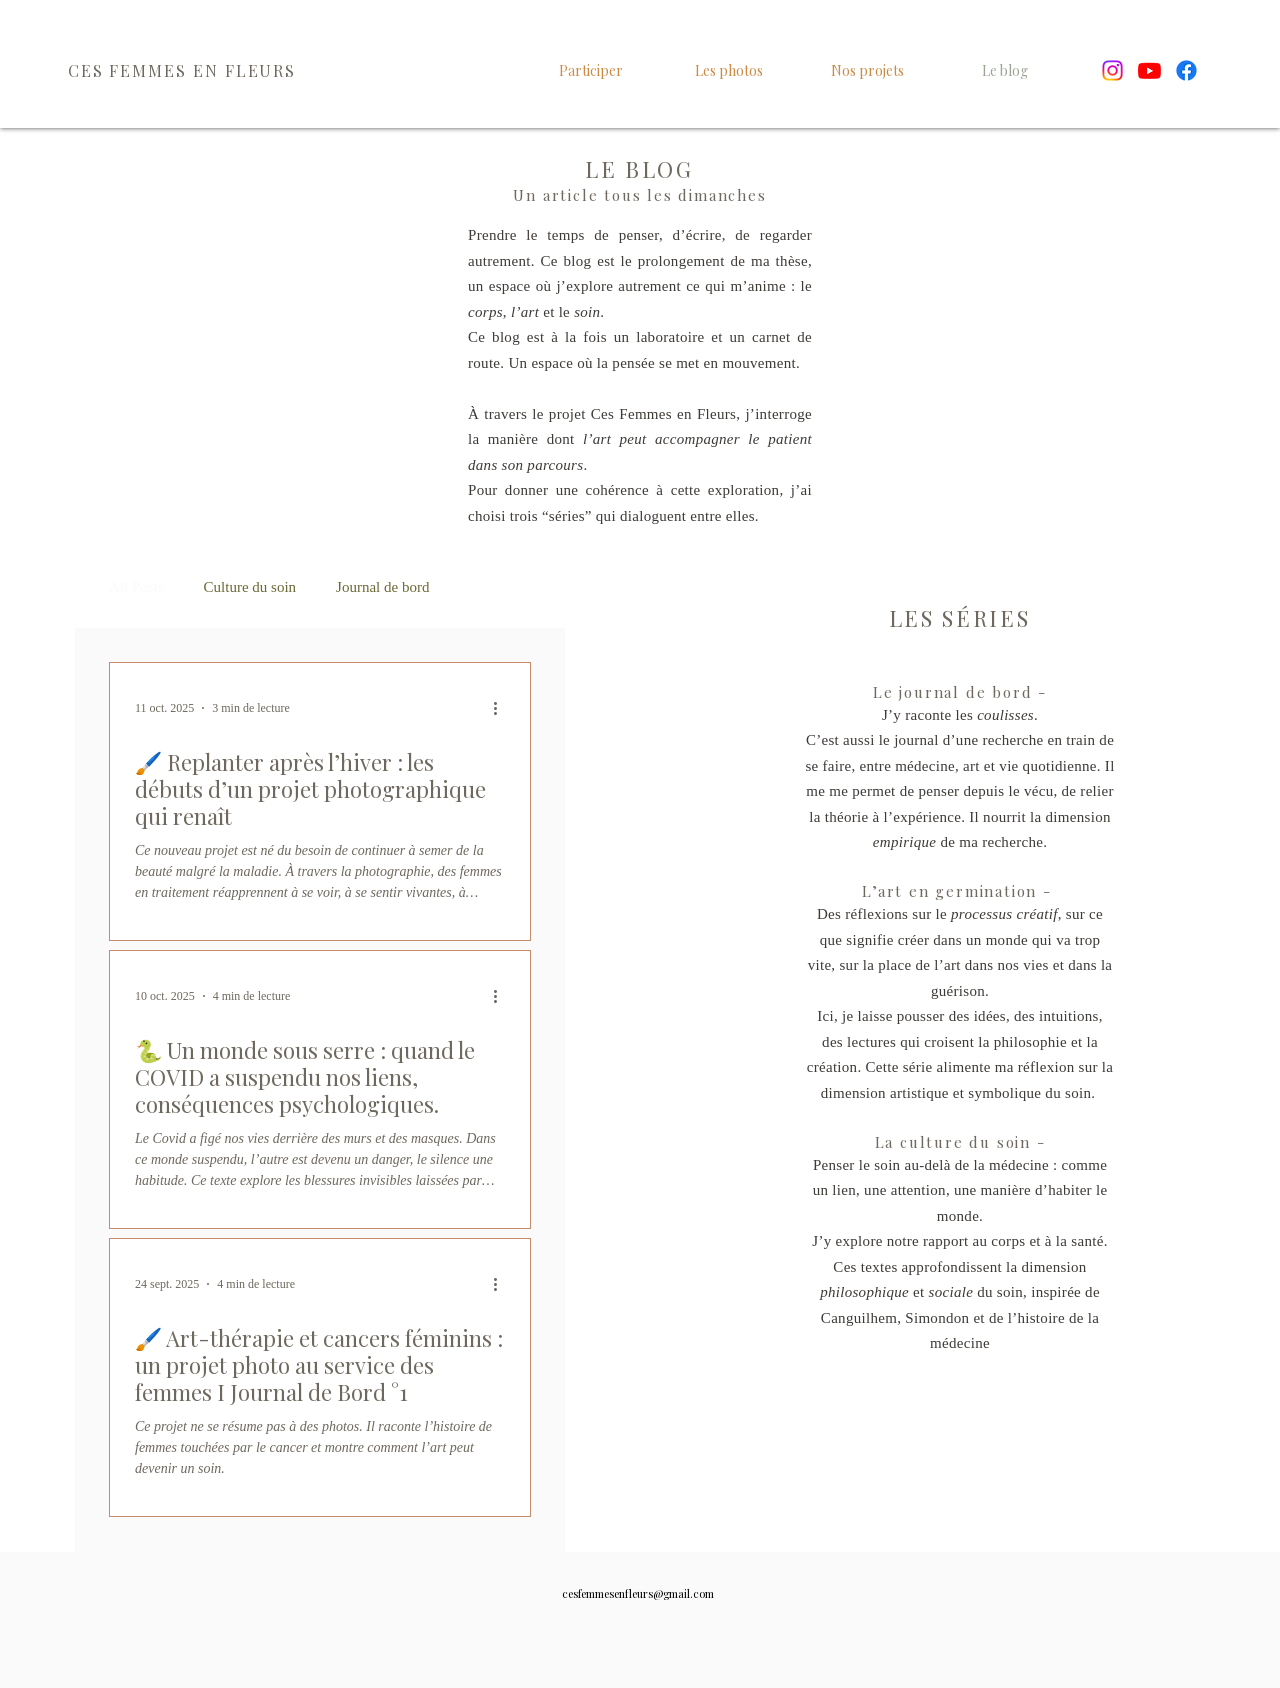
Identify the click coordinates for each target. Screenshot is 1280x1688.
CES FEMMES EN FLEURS (182, 70)
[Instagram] (1112, 70)
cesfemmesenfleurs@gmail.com (638, 1593)
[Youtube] (1149, 70)
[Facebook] (1186, 70)
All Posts (136, 587)
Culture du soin (250, 587)
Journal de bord (382, 587)
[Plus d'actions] (502, 708)
